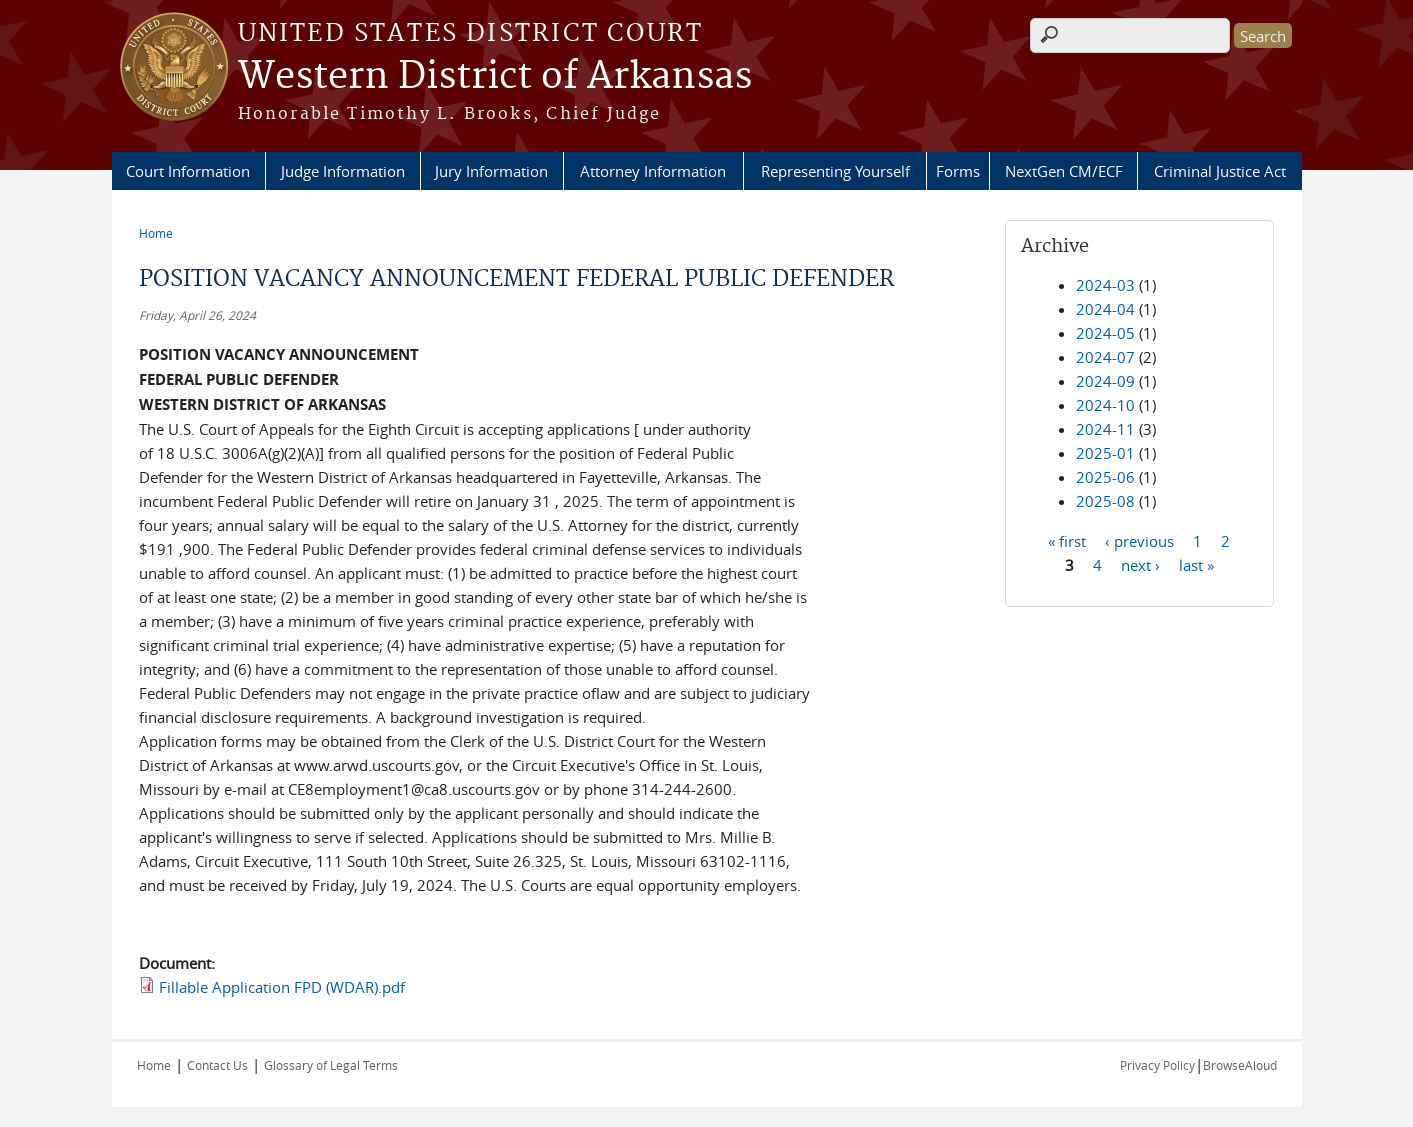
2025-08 (1105, 501)
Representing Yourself (835, 171)
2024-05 (1105, 333)
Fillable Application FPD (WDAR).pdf (282, 987)
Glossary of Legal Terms (331, 1065)
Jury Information (491, 171)
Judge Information (343, 171)
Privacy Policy (1157, 1065)
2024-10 (1105, 405)
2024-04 (1105, 309)
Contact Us (217, 1065)
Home (156, 233)
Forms (958, 171)
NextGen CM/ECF (1064, 171)
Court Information (188, 171)
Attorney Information (653, 171)
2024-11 (1105, 429)
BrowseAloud (1240, 1065)
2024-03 (1105, 285)
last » (1196, 564)
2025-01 (1105, 453)
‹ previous (1139, 540)
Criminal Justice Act (1220, 171)
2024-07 (1105, 357)
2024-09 (1105, 381)
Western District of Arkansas (495, 77)
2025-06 (1105, 477)
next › (1140, 564)
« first (1067, 540)
